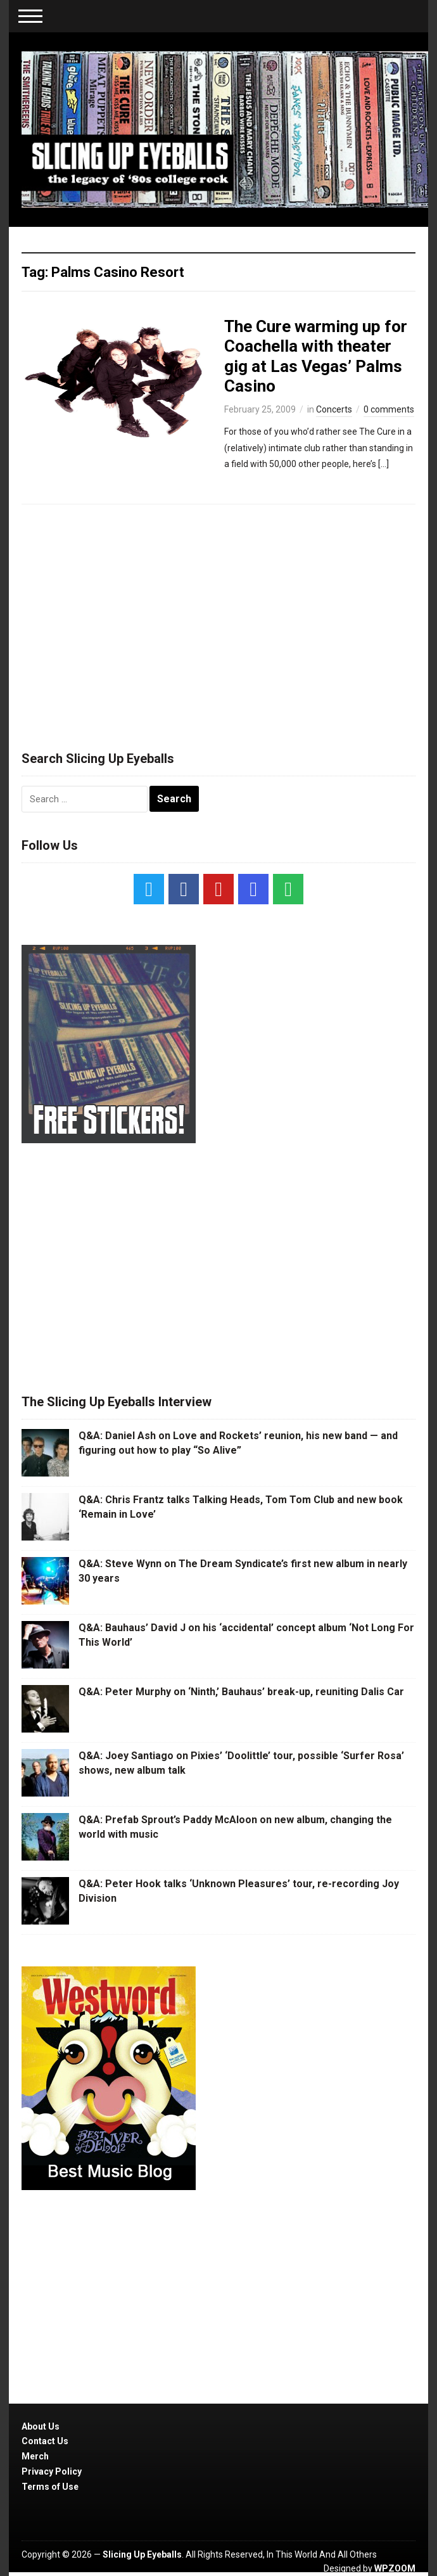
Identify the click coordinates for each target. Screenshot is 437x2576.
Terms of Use (50, 2487)
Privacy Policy (52, 2471)
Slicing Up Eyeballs (142, 2554)
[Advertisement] (219, 621)
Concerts (334, 409)
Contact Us (45, 2441)
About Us (41, 2426)
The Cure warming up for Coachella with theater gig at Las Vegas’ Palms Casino (315, 356)
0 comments (389, 409)
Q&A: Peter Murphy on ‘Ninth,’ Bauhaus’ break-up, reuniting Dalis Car (241, 1692)
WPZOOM (394, 2568)
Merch (35, 2456)
